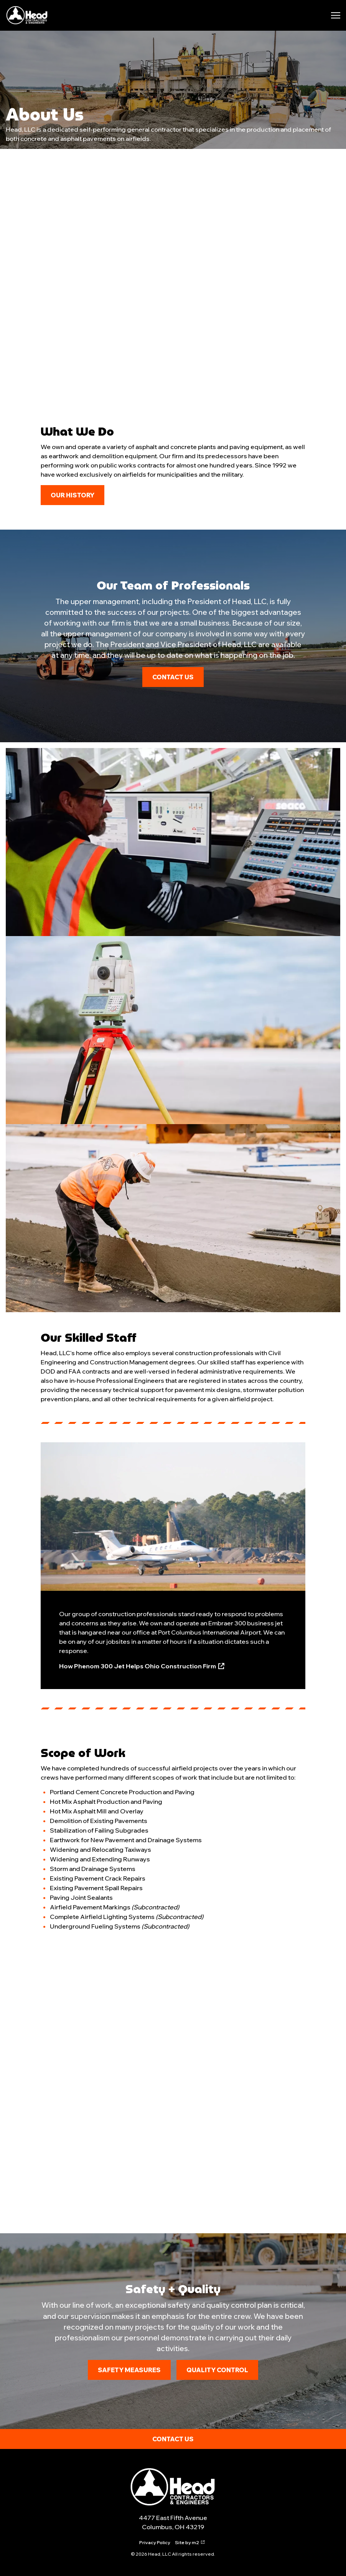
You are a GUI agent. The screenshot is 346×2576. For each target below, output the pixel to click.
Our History (72, 495)
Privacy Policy (154, 2542)
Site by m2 (190, 2542)
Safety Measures (129, 2370)
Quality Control (217, 2370)
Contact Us (173, 677)
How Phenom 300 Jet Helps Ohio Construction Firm (142, 1666)
